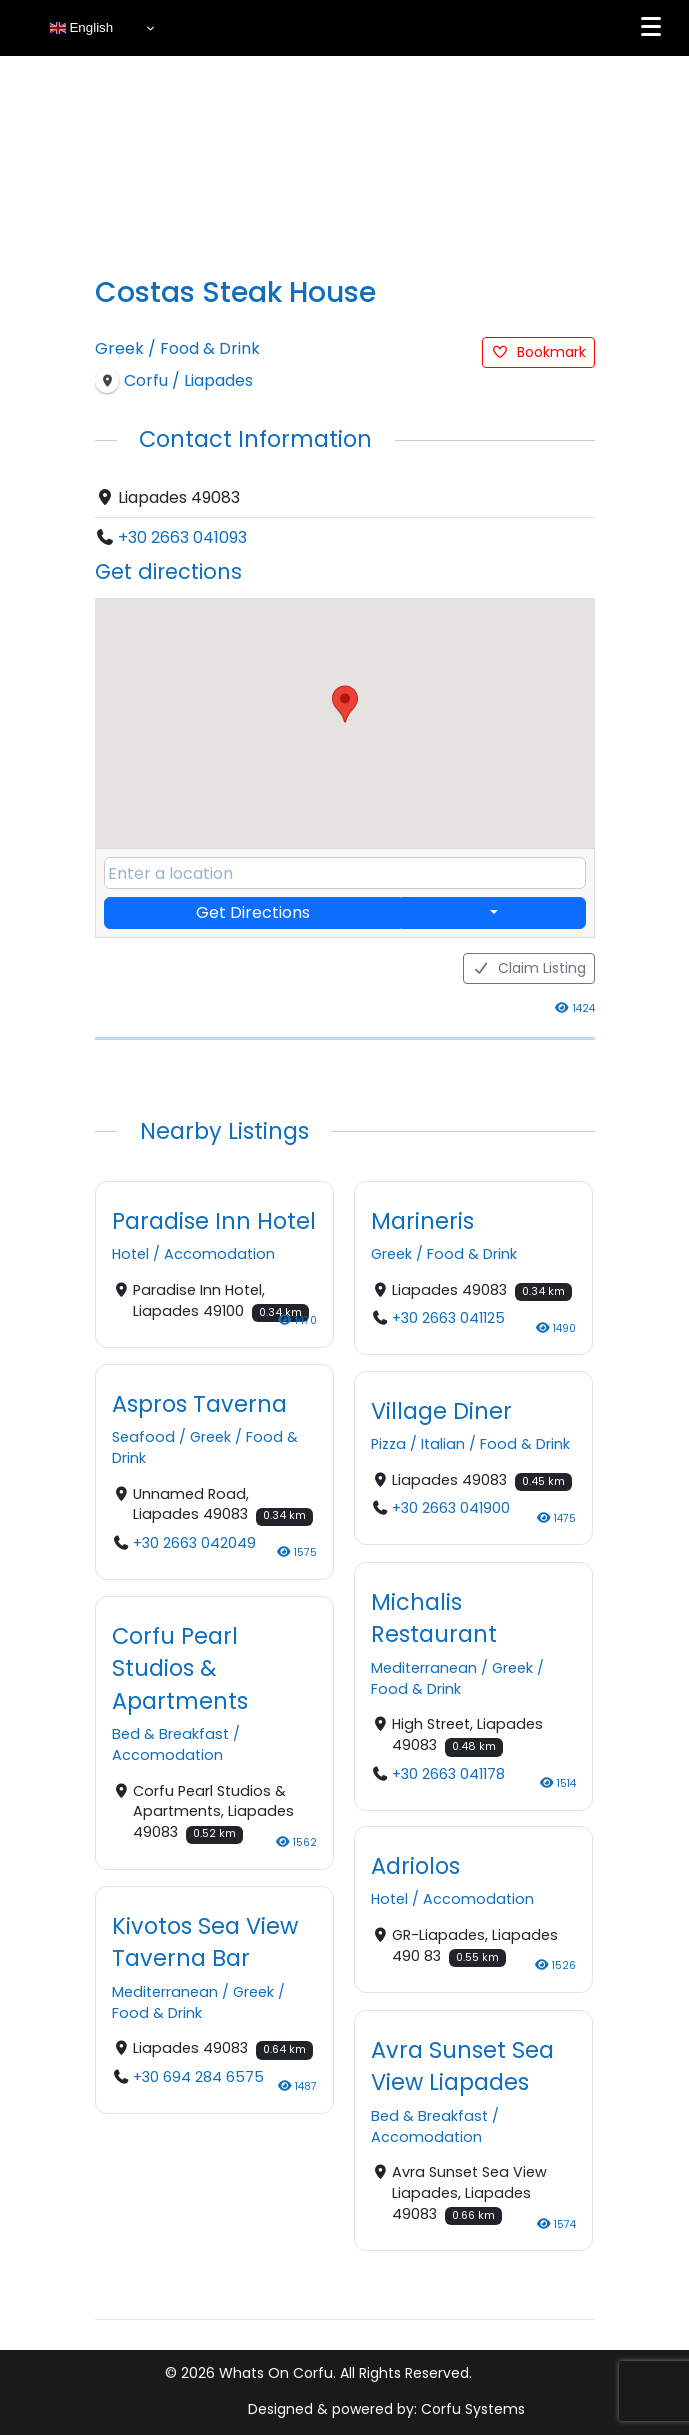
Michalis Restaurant (434, 1617)
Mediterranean (424, 1667)
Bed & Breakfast (170, 1735)
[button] (345, 704)
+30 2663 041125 (447, 1318)
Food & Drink (210, 348)
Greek (119, 348)
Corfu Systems (473, 2409)
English (81, 28)
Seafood (143, 1437)
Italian (443, 1445)
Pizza (388, 1445)
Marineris (422, 1221)
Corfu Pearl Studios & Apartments (180, 1668)
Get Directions (252, 912)
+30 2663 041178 (447, 1773)
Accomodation (219, 1254)
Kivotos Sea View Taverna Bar (205, 1942)
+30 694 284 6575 (197, 2077)
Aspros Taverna (199, 1404)
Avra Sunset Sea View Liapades (462, 2065)
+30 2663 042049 (193, 1543)
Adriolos (415, 1866)
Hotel (130, 1254)
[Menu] (651, 27)
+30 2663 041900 (450, 1509)
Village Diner (441, 1411)
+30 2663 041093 (182, 537)
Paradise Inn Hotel (214, 1221)
